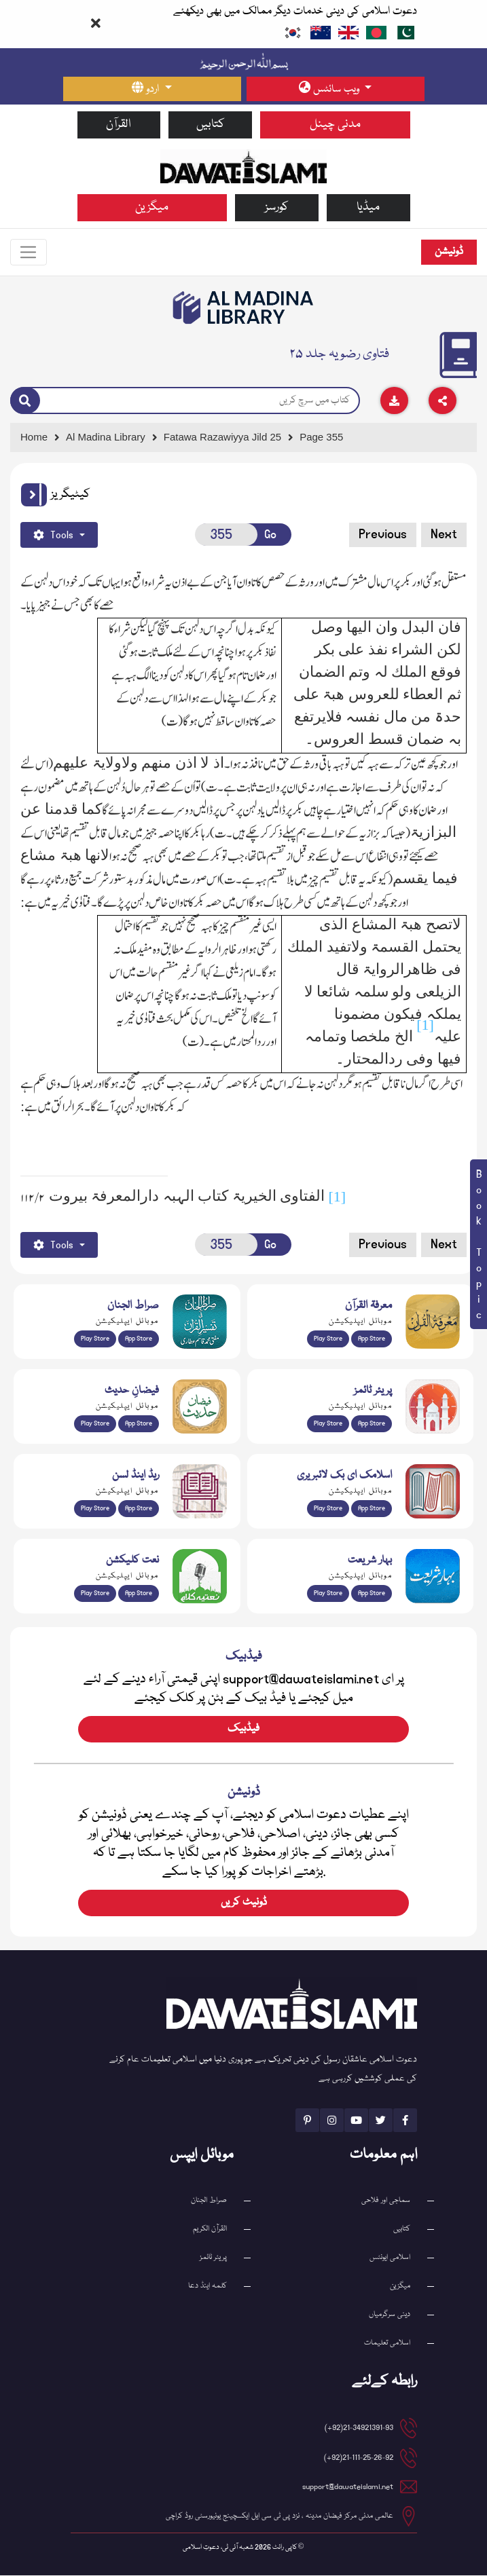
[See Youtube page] (356, 2121)
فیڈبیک (243, 1729)
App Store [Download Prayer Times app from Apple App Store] (371, 1424)
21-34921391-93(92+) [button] (359, 2428)
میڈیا (368, 207)
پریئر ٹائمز (213, 2258)
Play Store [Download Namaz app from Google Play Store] (328, 1424)
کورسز (277, 207)
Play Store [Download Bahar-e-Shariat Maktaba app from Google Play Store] (328, 1594)
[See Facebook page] (405, 2121)
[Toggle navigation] (29, 252)
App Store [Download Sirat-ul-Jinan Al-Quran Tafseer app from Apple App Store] (138, 1339)
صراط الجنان (209, 2201)
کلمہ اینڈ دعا (207, 2286)
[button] (34, 495)
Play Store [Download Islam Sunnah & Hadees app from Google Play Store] (95, 1424)
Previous (383, 534)
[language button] (152, 89)
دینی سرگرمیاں (389, 2315)
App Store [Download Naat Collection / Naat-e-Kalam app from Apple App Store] (138, 1594)
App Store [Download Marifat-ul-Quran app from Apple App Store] (371, 1339)
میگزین (151, 207)
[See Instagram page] (332, 2121)
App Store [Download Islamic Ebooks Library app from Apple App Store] (371, 1509)
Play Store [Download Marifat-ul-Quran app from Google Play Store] (328, 1339)
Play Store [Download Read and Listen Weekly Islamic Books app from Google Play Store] (95, 1509)
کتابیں (210, 124)
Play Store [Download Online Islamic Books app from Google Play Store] (328, 1509)
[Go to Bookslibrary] (243, 308)
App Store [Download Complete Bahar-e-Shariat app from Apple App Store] (371, 1594)
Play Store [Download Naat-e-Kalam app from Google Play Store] (95, 1594)
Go (270, 535)
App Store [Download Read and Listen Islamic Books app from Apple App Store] (138, 1509)
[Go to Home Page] (243, 166)
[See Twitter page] (381, 2121)
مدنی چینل (335, 124)
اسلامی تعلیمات (387, 2343)
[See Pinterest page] (307, 2121)
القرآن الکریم (210, 2229)
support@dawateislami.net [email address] (347, 2487)
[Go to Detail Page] (228, 438)
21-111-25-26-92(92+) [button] (358, 2458)
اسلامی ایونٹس (389, 2258)
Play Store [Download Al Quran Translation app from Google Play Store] (95, 1339)
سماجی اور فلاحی (385, 2201)
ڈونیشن (449, 252)
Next (444, 534)
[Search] (25, 401)
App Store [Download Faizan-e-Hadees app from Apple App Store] (138, 1424)
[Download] (394, 401)
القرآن (118, 124)
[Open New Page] (226, 535)
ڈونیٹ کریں (244, 1903)
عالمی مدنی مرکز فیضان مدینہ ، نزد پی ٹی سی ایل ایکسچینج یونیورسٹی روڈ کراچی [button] (279, 2516)
